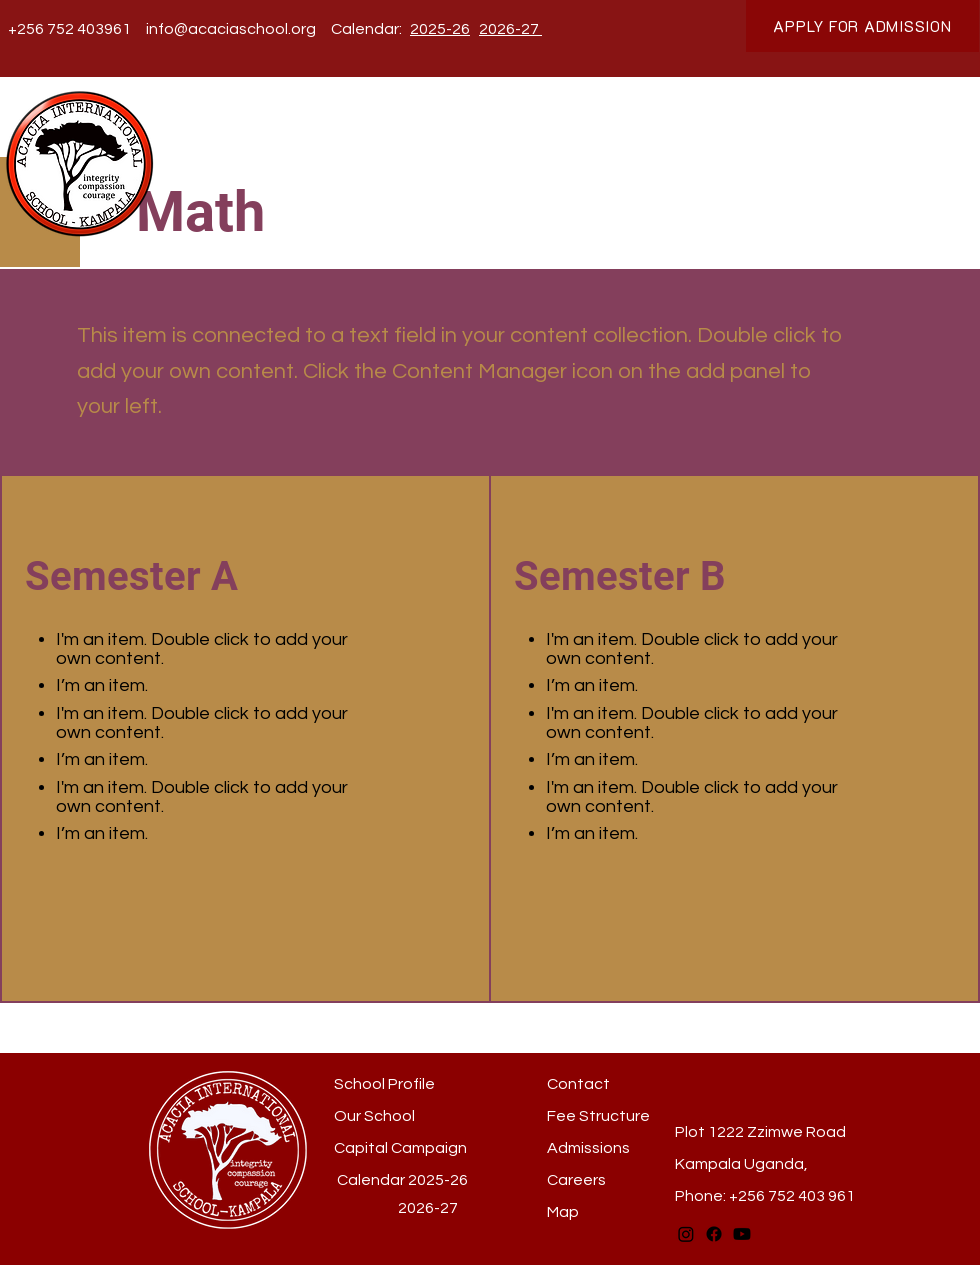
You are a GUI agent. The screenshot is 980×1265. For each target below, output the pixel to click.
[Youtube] (742, 1234)
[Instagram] (686, 1234)
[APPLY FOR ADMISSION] (862, 26)
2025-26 (438, 1180)
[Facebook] (714, 1234)
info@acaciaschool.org (231, 29)
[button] (322, 142)
